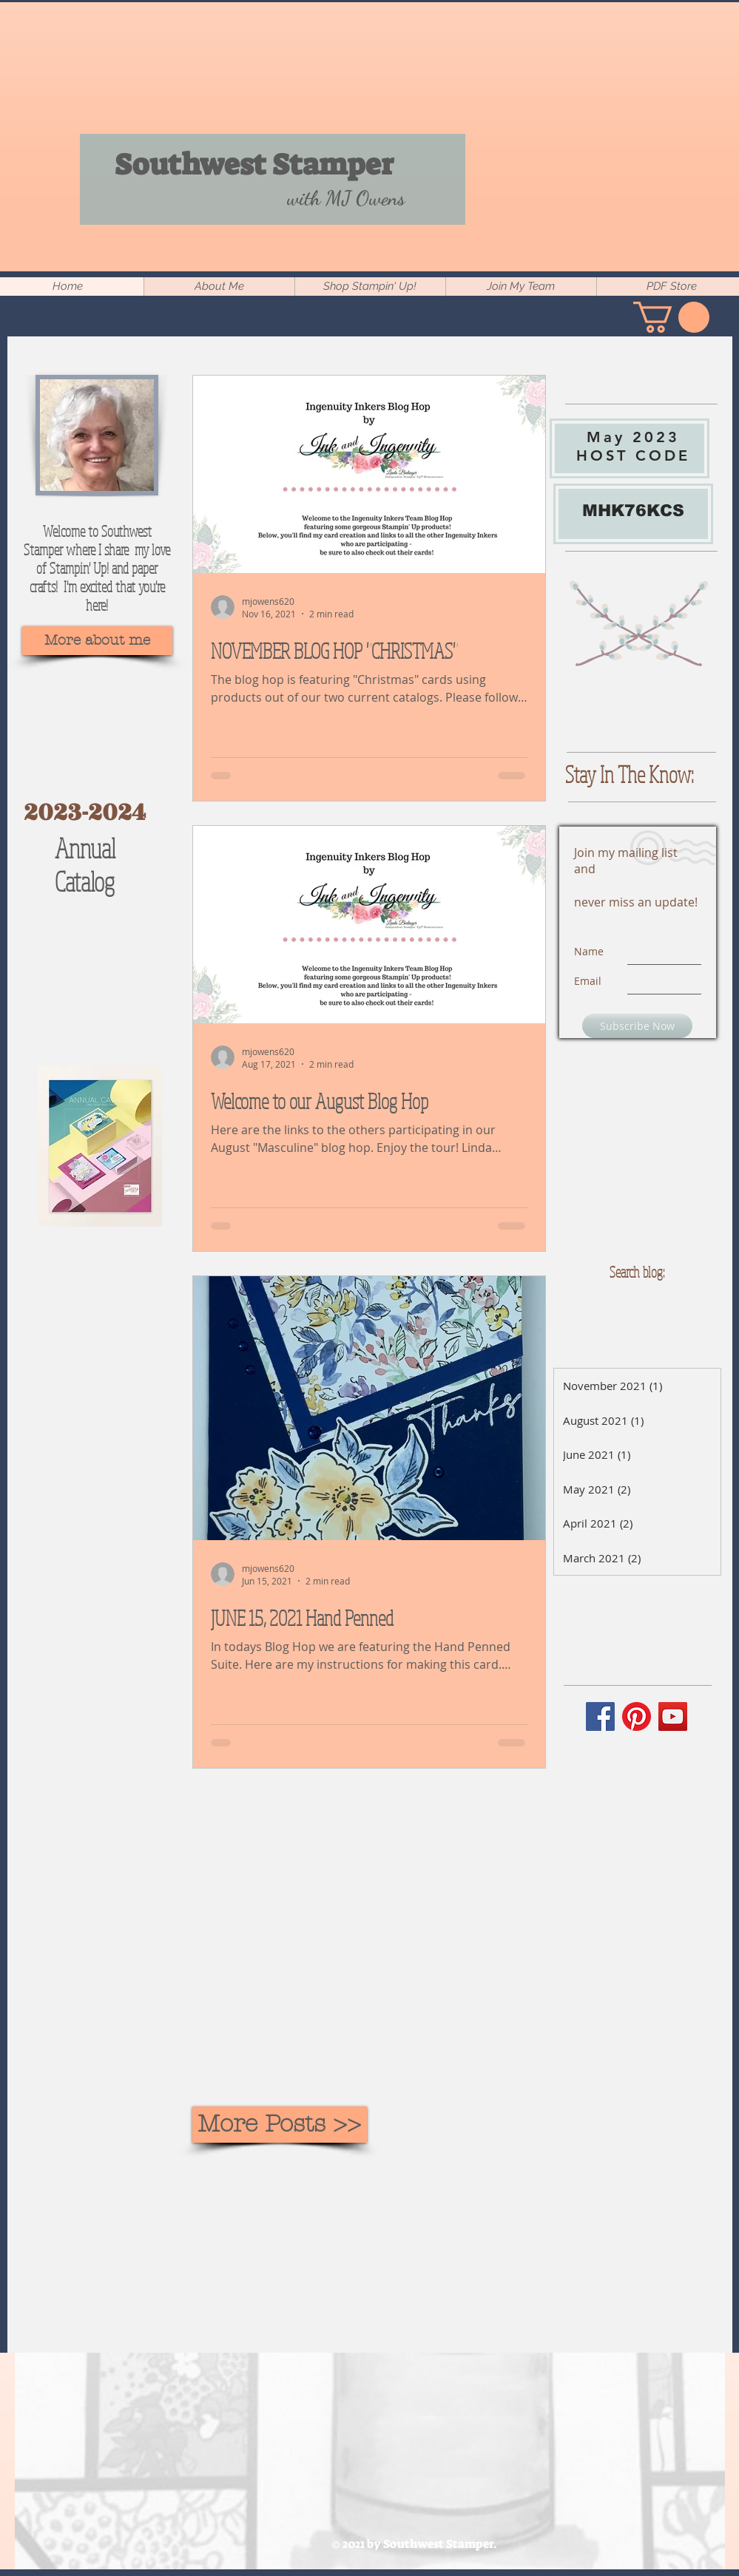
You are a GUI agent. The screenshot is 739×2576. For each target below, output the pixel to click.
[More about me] (97, 640)
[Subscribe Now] (637, 1026)
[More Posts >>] (279, 2124)
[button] (671, 317)
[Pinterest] (636, 1716)
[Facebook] (600, 1716)
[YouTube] (672, 1716)
